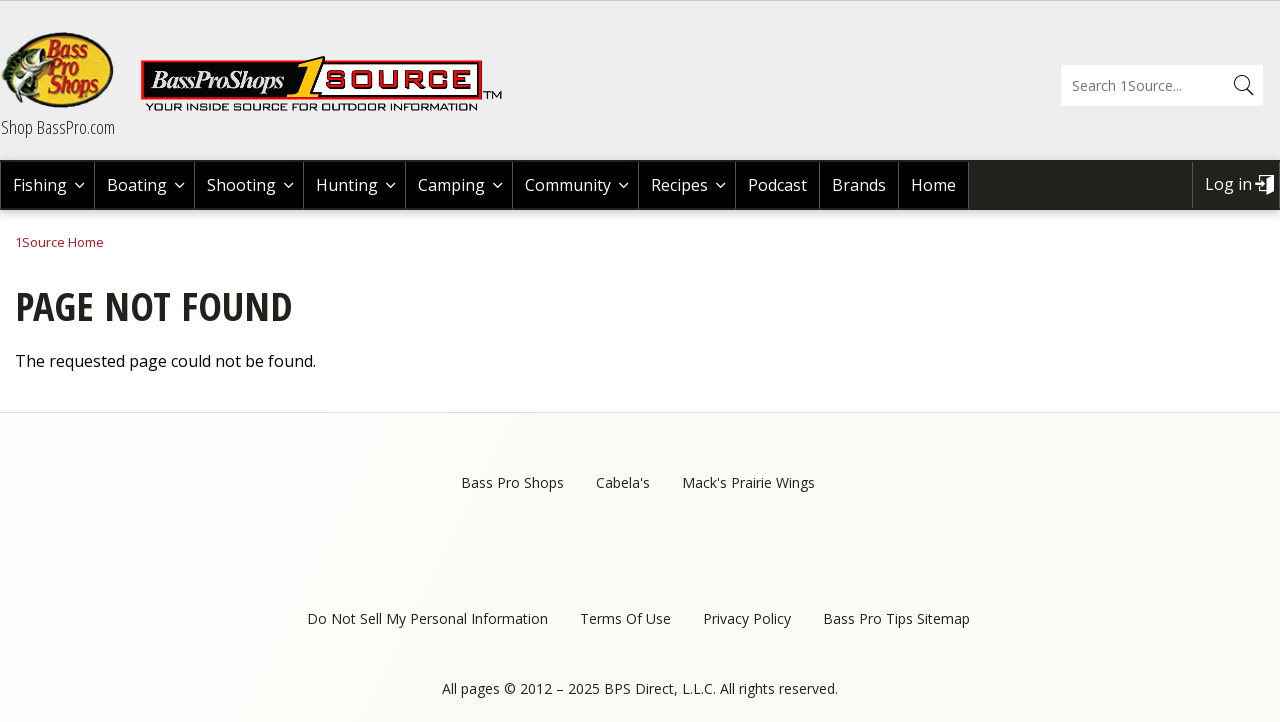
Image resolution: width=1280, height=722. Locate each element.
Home (933, 185)
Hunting (347, 185)
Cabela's (623, 482)
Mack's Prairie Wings (748, 482)
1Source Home (59, 242)
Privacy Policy (747, 618)
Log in (1228, 184)
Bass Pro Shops (512, 482)
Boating (137, 185)
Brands (859, 185)
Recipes (679, 185)
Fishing (40, 185)
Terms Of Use (625, 618)
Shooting (241, 185)
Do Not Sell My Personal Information (427, 618)
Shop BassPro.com (58, 127)
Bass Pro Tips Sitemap (896, 618)
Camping (451, 185)
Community (568, 185)
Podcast (777, 185)
